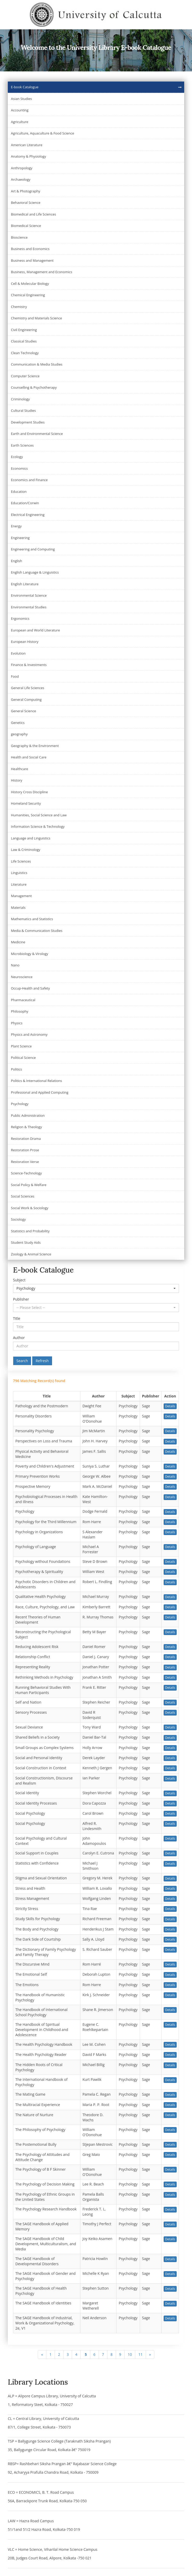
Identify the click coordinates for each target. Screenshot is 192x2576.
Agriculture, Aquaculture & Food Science (42, 133)
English (16, 561)
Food (15, 676)
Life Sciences (21, 861)
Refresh (42, 1360)
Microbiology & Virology (29, 953)
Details (170, 1406)
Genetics (17, 722)
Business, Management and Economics (41, 272)
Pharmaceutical (23, 1000)
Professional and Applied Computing (39, 1092)
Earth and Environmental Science (37, 433)
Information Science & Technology (38, 826)
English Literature (25, 584)
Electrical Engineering (27, 514)
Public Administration (28, 1115)
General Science (23, 711)
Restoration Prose (25, 1150)
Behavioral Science (25, 202)
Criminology (20, 399)
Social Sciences (22, 1196)
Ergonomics (20, 618)
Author (19, 1337)
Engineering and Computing (33, 549)
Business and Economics (30, 248)
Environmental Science (29, 595)
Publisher (21, 1299)
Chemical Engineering (28, 295)
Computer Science (25, 376)
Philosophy (19, 1011)
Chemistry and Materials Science (36, 318)
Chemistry (19, 306)
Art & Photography (25, 191)
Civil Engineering (24, 329)
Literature (19, 884)
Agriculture (19, 121)
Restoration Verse (25, 1161)
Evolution (18, 653)
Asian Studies (21, 98)
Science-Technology (26, 1173)
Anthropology (21, 168)
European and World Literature (35, 630)
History (16, 780)
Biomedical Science (26, 225)
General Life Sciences (27, 687)
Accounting (19, 110)
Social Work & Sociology (29, 1208)
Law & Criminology (25, 849)
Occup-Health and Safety (30, 988)
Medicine (18, 942)
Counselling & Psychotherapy (34, 387)
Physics (16, 1023)
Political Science (23, 1057)
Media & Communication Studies (36, 930)
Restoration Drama (26, 1138)
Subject (19, 1279)
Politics (16, 1069)
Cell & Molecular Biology (30, 283)
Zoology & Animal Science (31, 1254)
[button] (96, 1288)
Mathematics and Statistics (32, 919)
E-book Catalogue (25, 87)
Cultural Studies (23, 410)
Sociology (18, 1219)
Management (21, 895)
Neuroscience (22, 976)
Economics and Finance (29, 479)
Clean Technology (25, 353)
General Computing (26, 699)
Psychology (19, 1103)
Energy (16, 526)
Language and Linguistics (30, 838)
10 (130, 2354)
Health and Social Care (28, 757)
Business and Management (32, 260)
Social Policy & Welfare (28, 1184)
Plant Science (21, 1046)
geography (19, 734)
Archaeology (20, 179)
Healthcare (19, 768)
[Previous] (42, 2354)
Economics (19, 468)
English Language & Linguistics (35, 572)
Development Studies (27, 422)
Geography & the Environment (35, 745)
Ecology (17, 456)
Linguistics (19, 872)
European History (25, 641)
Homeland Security (26, 803)
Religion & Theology (26, 1127)
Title (16, 1318)
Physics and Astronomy (29, 1034)
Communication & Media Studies (36, 364)
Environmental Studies (28, 607)
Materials (18, 907)
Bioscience (19, 237)
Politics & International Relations (36, 1080)
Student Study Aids (26, 1242)
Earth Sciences (22, 445)
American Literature (26, 145)
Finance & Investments (29, 664)
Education (19, 491)
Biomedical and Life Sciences (33, 214)
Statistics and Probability (30, 1231)
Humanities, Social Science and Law (39, 815)
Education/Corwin (25, 503)
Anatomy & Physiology (28, 156)
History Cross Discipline (29, 792)
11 (140, 2354)
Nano (15, 965)
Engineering (20, 537)
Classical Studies (24, 341)
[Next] (150, 2354)
